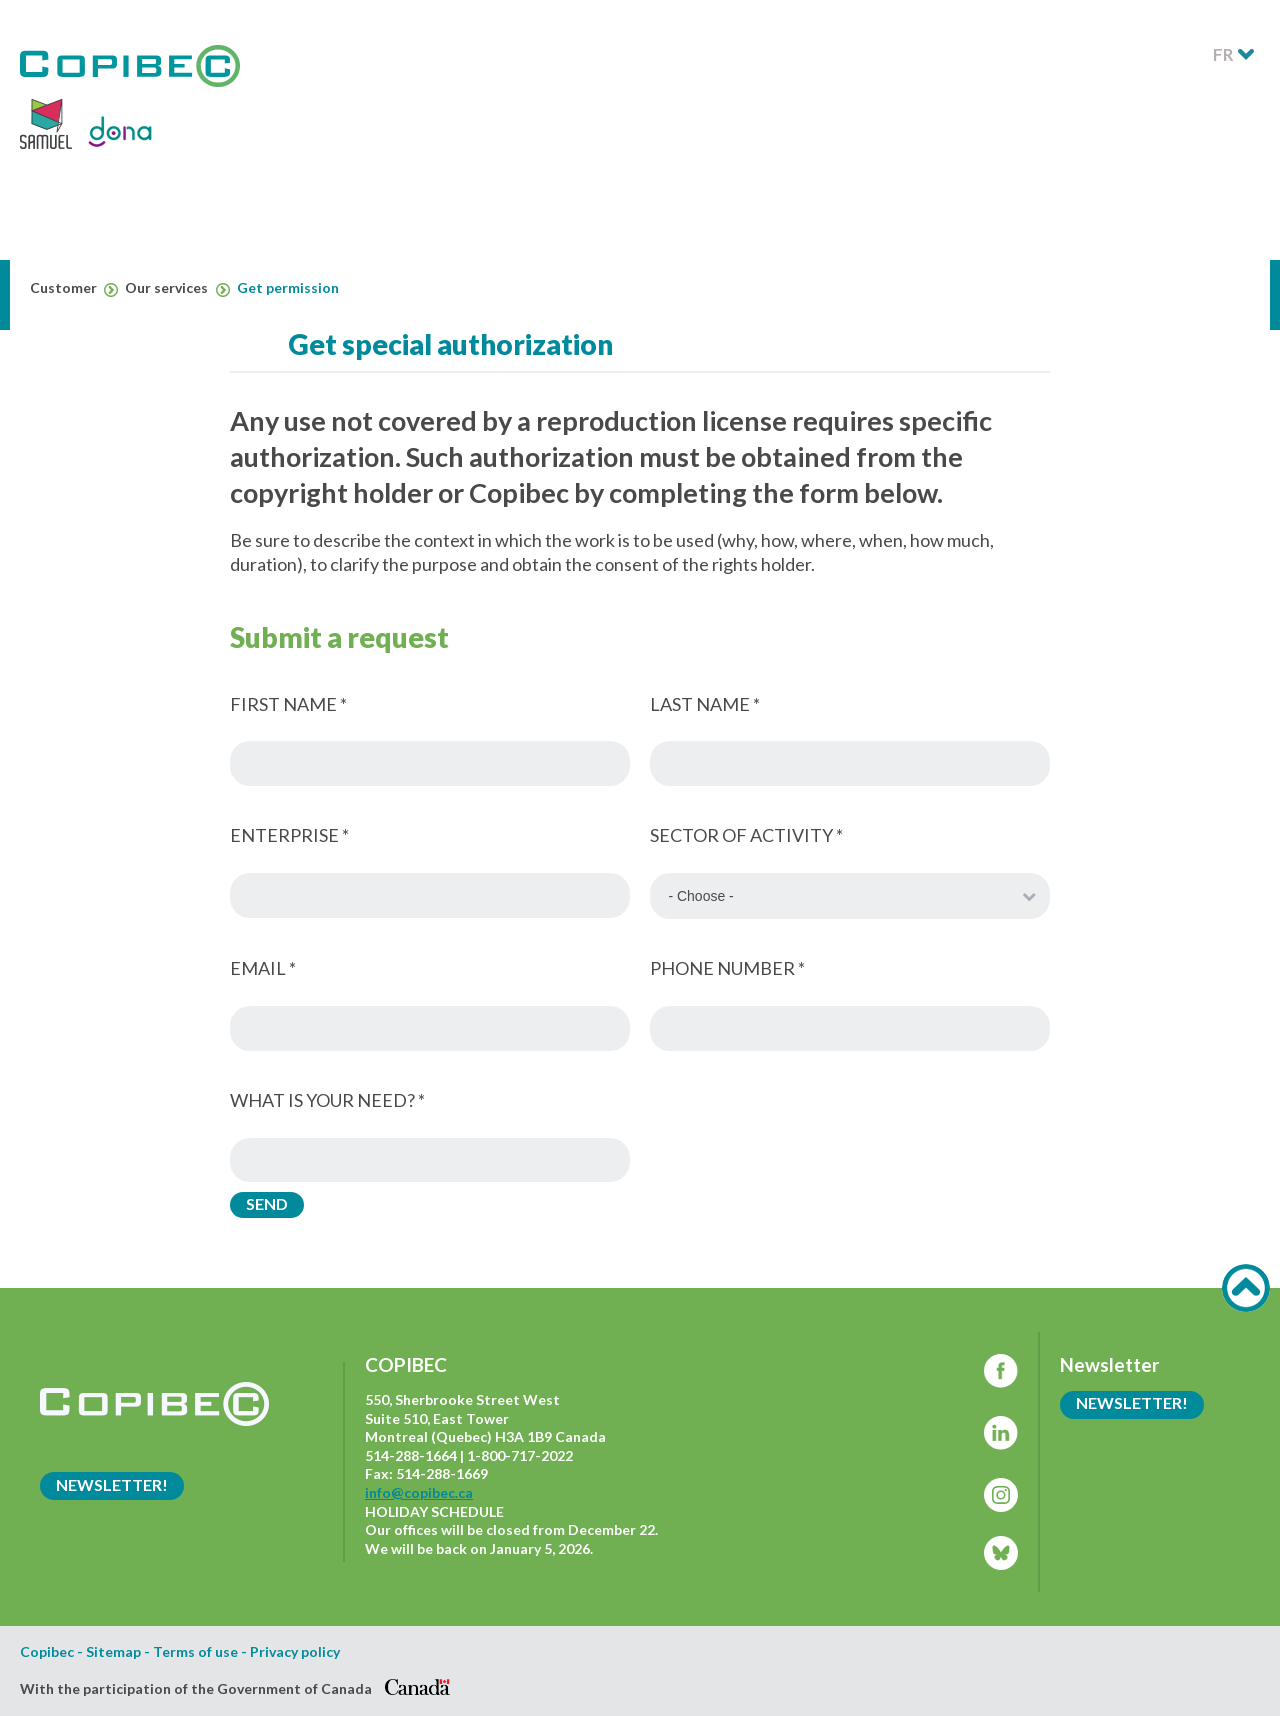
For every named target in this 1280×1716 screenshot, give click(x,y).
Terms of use (195, 1652)
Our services (177, 288)
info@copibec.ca (419, 1492)
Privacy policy (295, 1652)
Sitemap (113, 1652)
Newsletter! (112, 1484)
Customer (74, 288)
